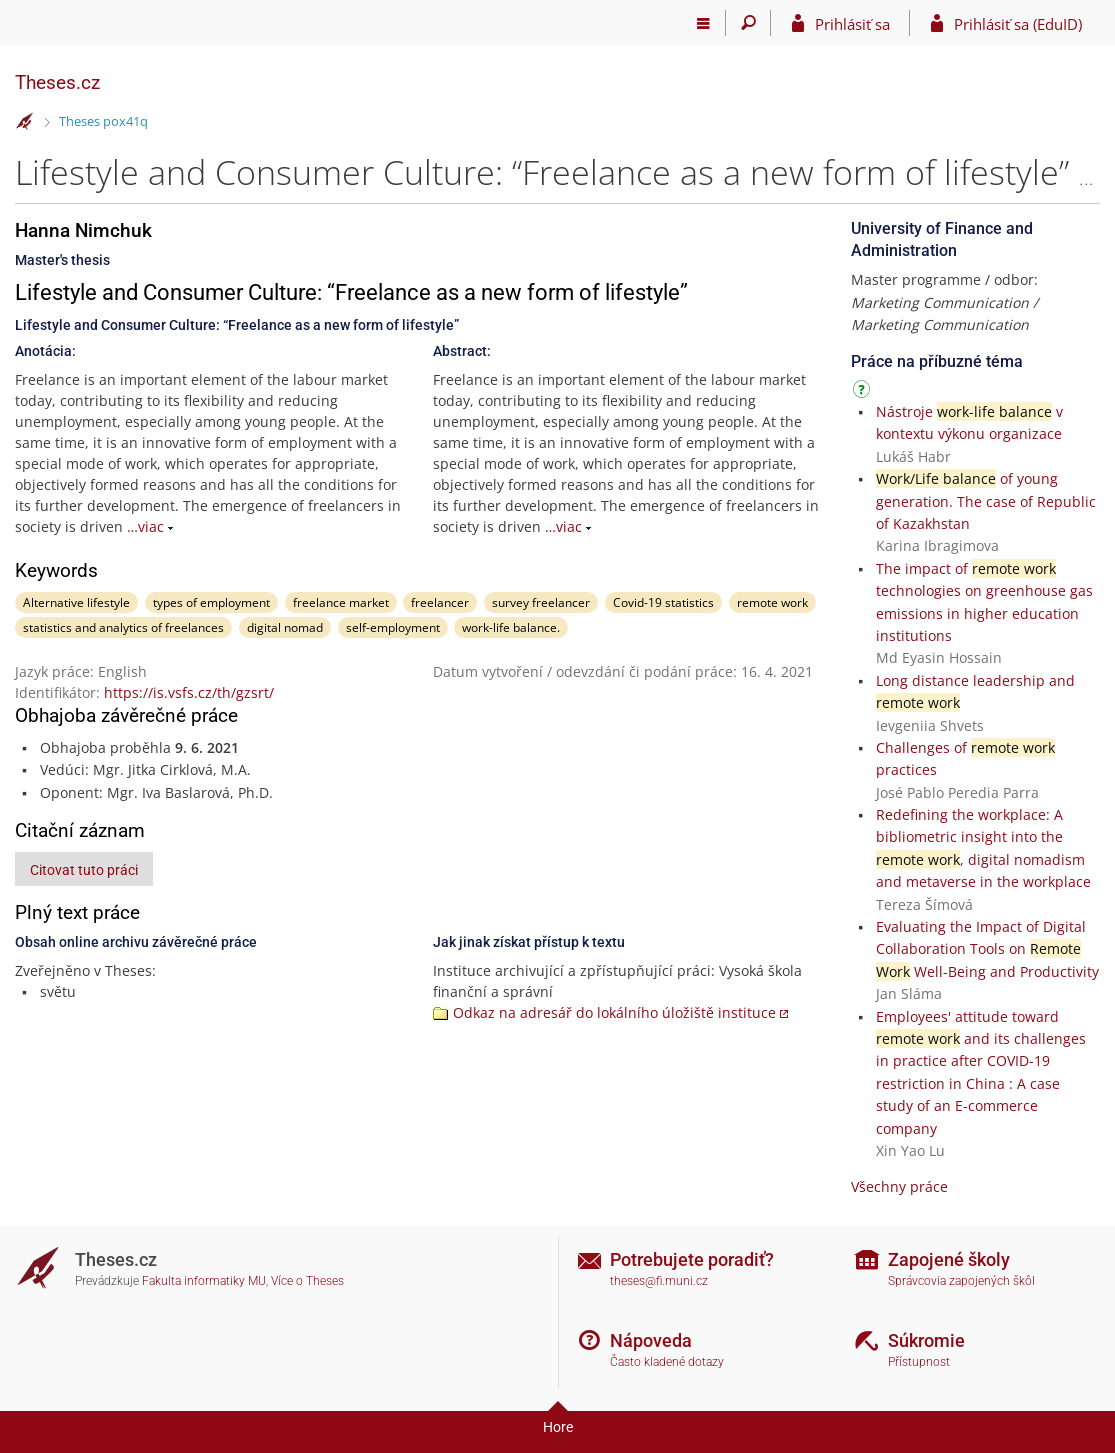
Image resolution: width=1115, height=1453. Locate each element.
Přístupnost (919, 1362)
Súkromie (926, 1340)
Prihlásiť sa (852, 24)
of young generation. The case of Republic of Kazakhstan (986, 501)
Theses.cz (57, 82)
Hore (558, 1427)
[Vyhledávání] (748, 23)
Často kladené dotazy (667, 1362)
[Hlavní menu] (703, 23)
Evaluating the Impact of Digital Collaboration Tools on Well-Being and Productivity (987, 949)
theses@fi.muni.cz (659, 1281)
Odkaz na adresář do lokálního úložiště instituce (614, 1012)
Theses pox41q (103, 121)
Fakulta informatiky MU (204, 1281)
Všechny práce (899, 1186)
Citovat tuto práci (84, 870)
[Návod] (864, 392)
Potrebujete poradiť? (692, 1259)
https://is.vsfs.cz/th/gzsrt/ (189, 692)
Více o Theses (307, 1281)
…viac (145, 526)
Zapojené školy (949, 1259)
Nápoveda (651, 1340)
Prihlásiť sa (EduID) (1018, 24)
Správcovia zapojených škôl (961, 1281)
